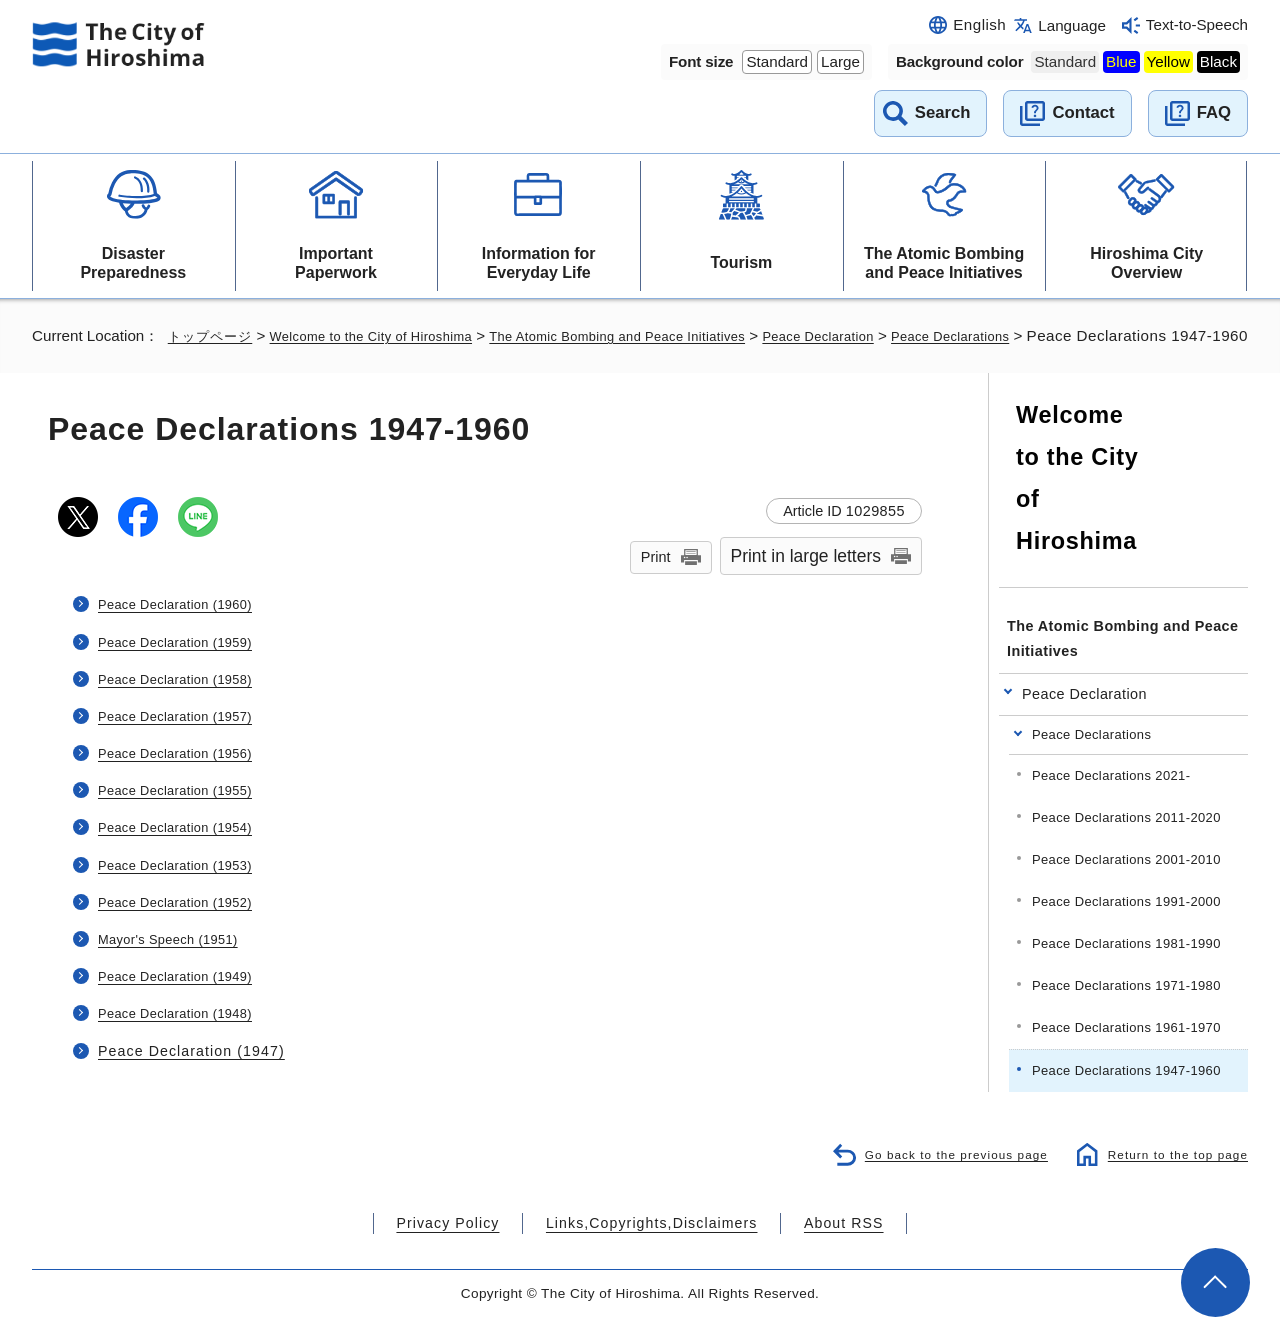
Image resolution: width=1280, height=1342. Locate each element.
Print (656, 583)
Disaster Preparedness (133, 263)
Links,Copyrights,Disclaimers (649, 1248)
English (979, 24)
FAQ (1214, 112)
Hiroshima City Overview (1146, 263)
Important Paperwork (336, 263)
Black (1218, 61)
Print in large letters (806, 582)
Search (943, 112)
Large (840, 61)
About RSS (816, 1248)
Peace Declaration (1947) (188, 1075)
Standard (777, 61)
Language (1072, 25)
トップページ (213, 335)
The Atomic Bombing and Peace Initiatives (944, 263)
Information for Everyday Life (539, 263)
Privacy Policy (473, 1248)
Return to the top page (1172, 1179)
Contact (1083, 112)
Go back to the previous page (941, 1179)
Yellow (1168, 61)
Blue (1121, 61)
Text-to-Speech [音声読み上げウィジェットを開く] (1197, 24)
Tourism (741, 262)
